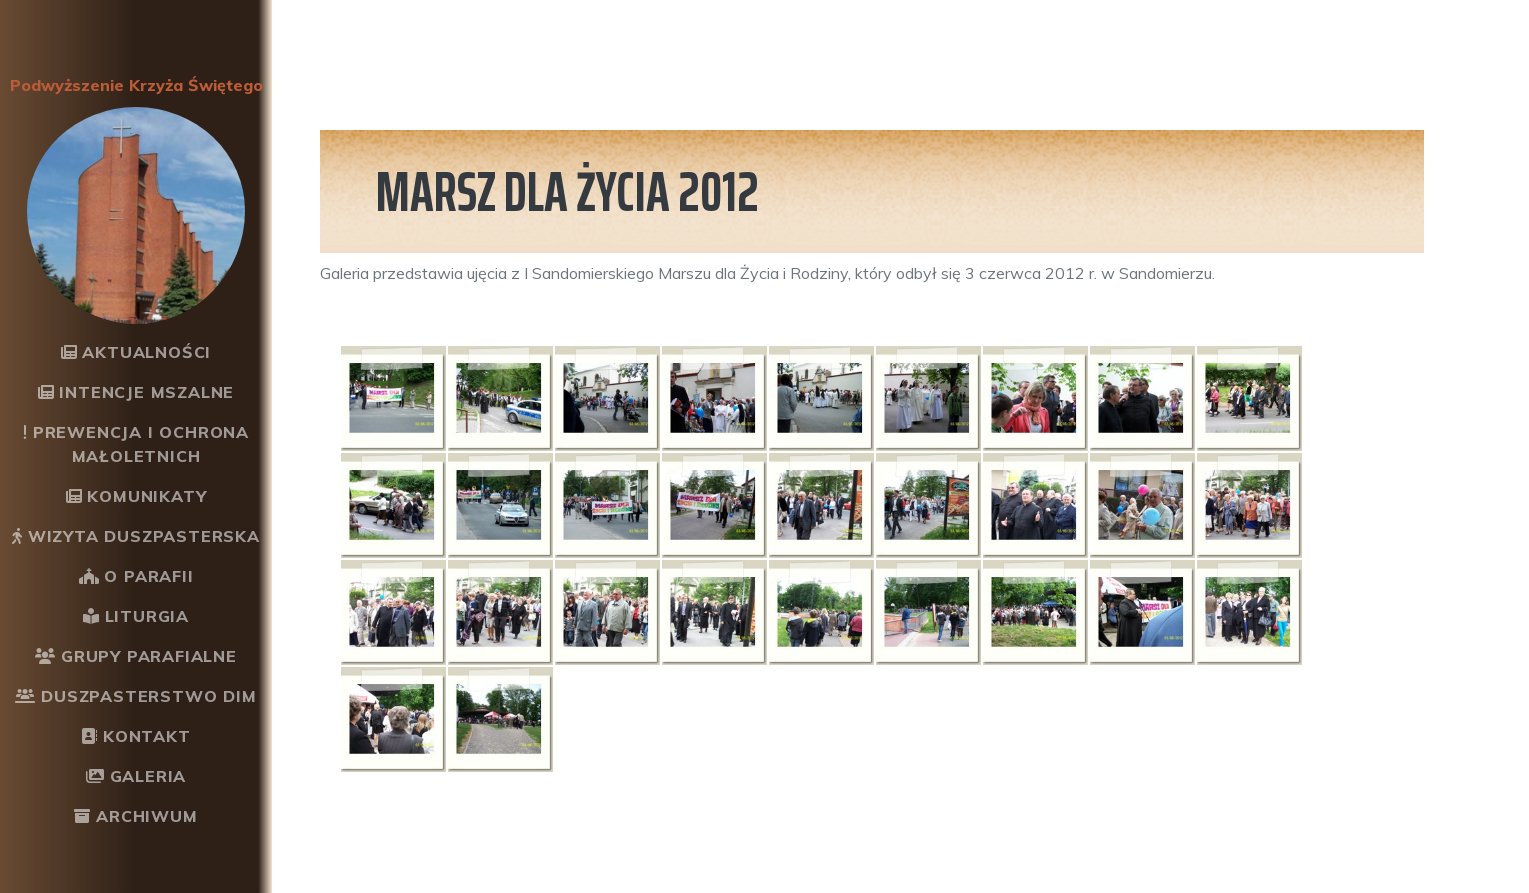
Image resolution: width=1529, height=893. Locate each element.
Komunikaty (136, 496)
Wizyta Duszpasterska (136, 536)
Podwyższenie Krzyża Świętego (136, 85)
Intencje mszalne (136, 392)
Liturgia (136, 616)
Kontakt (135, 736)
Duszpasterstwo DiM (135, 696)
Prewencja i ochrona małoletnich (136, 444)
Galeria (136, 776)
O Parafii (136, 576)
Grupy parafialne (136, 656)
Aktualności (136, 352)
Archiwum (135, 816)
